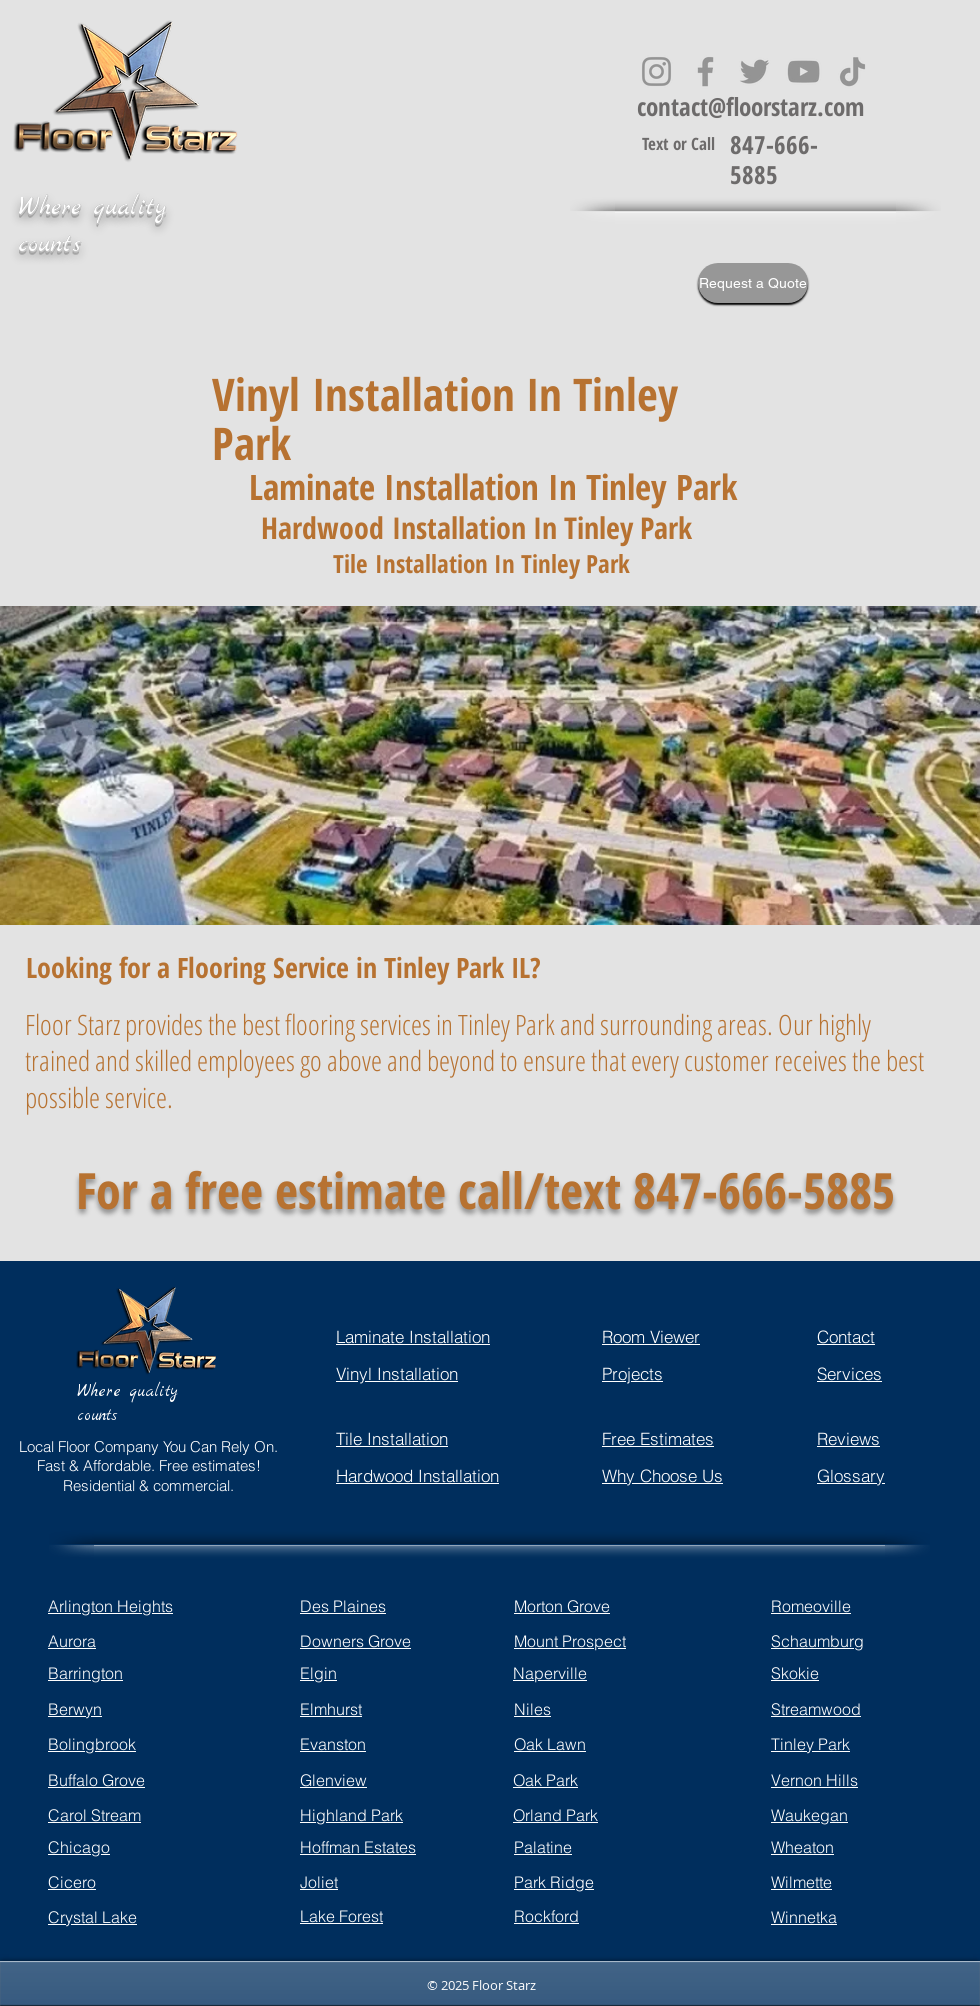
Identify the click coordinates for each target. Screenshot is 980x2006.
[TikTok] (852, 71)
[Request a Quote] (753, 283)
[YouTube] (803, 71)
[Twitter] (754, 71)
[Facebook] (705, 71)
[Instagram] (656, 71)
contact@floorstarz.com (750, 106)
